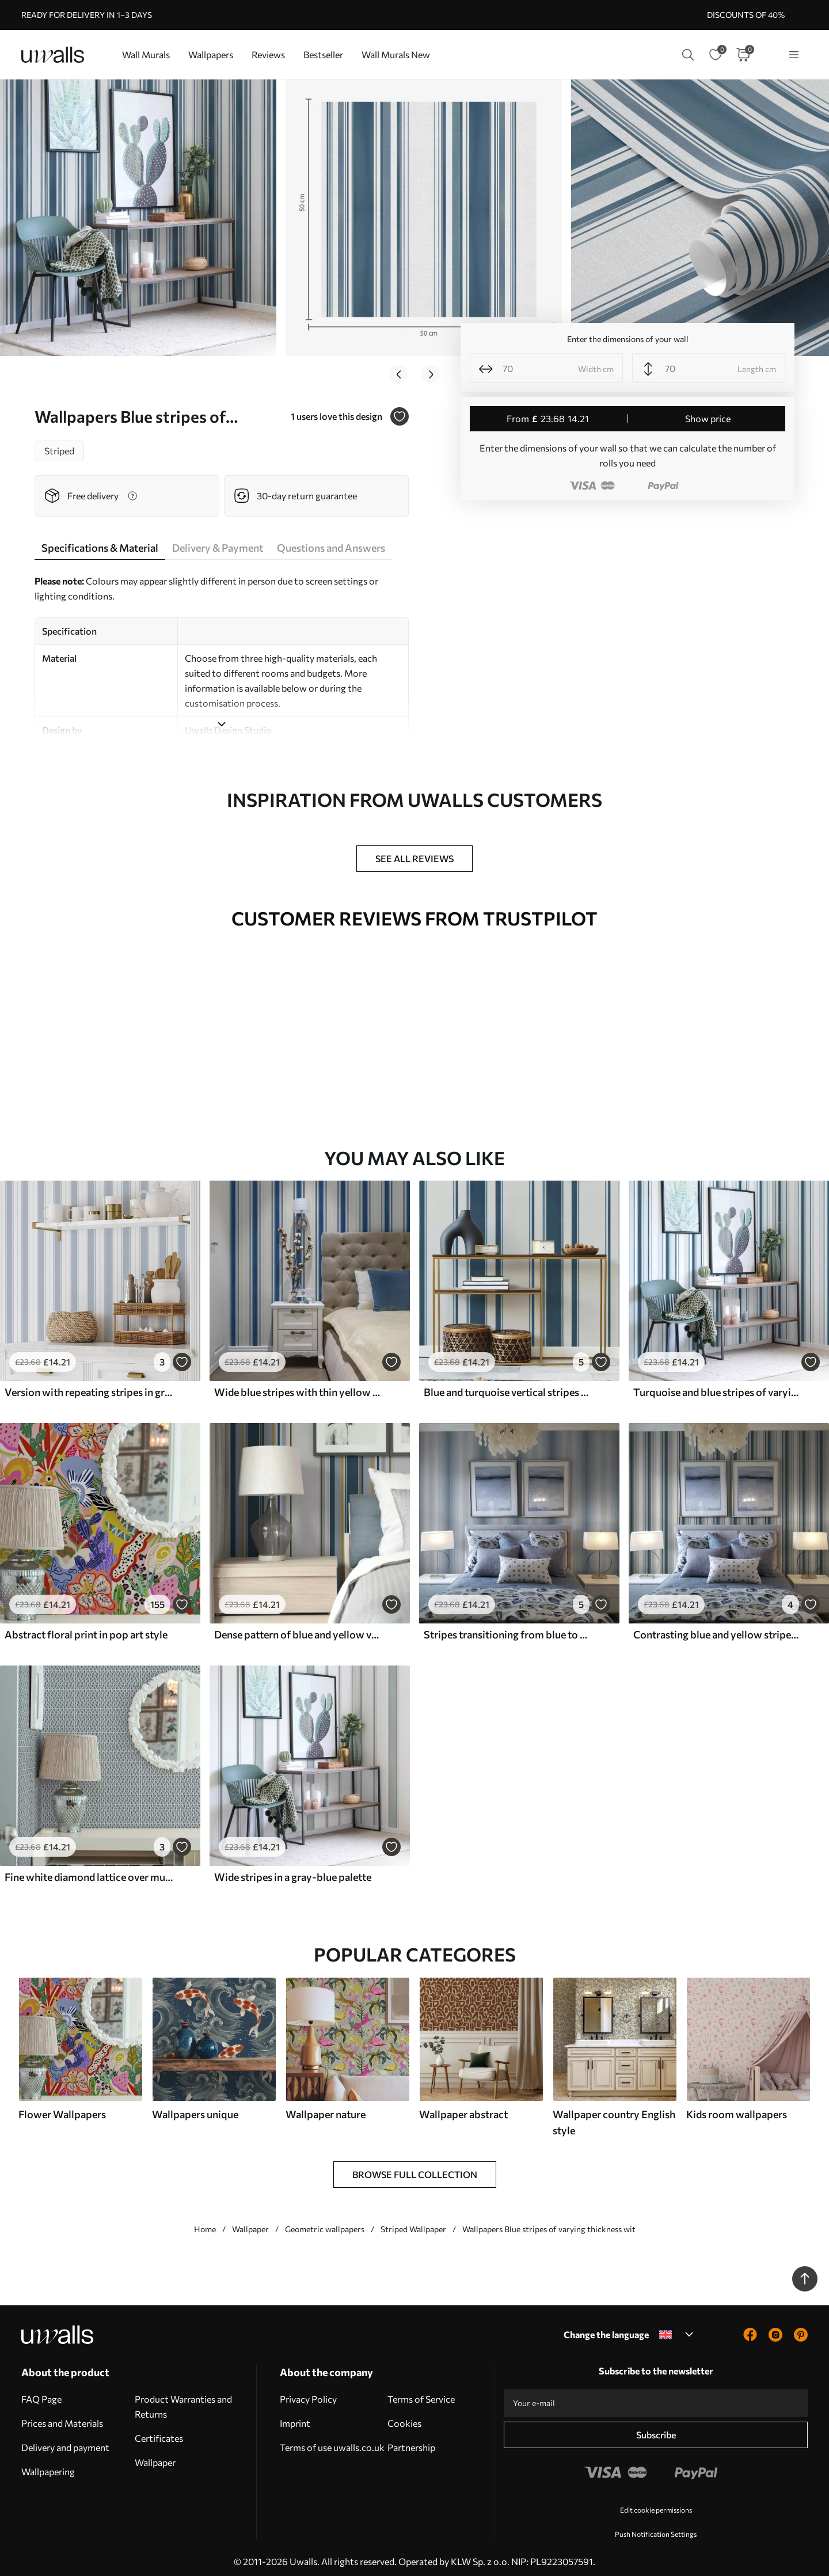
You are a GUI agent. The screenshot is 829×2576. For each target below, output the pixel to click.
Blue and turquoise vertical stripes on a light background (508, 1385)
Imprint (295, 2416)
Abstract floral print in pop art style (86, 1627)
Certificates (159, 2431)
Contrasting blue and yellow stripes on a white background (717, 1627)
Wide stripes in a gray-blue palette (292, 1870)
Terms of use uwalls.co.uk (332, 2440)
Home (205, 2222)
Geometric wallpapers (324, 2222)
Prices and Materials (62, 2416)
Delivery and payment (65, 2440)
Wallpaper (250, 2222)
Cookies (404, 2416)
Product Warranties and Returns (183, 2399)
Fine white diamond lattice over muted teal (89, 1870)
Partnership (411, 2440)
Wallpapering (48, 2464)
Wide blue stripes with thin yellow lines (298, 1385)
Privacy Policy (308, 2392)
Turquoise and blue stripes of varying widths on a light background (717, 1385)
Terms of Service (421, 2392)
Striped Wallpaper (413, 2222)
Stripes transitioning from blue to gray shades (508, 1627)
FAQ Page (41, 2392)
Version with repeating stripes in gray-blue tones (89, 1385)
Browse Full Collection (414, 2167)
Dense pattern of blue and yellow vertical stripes (298, 1627)
